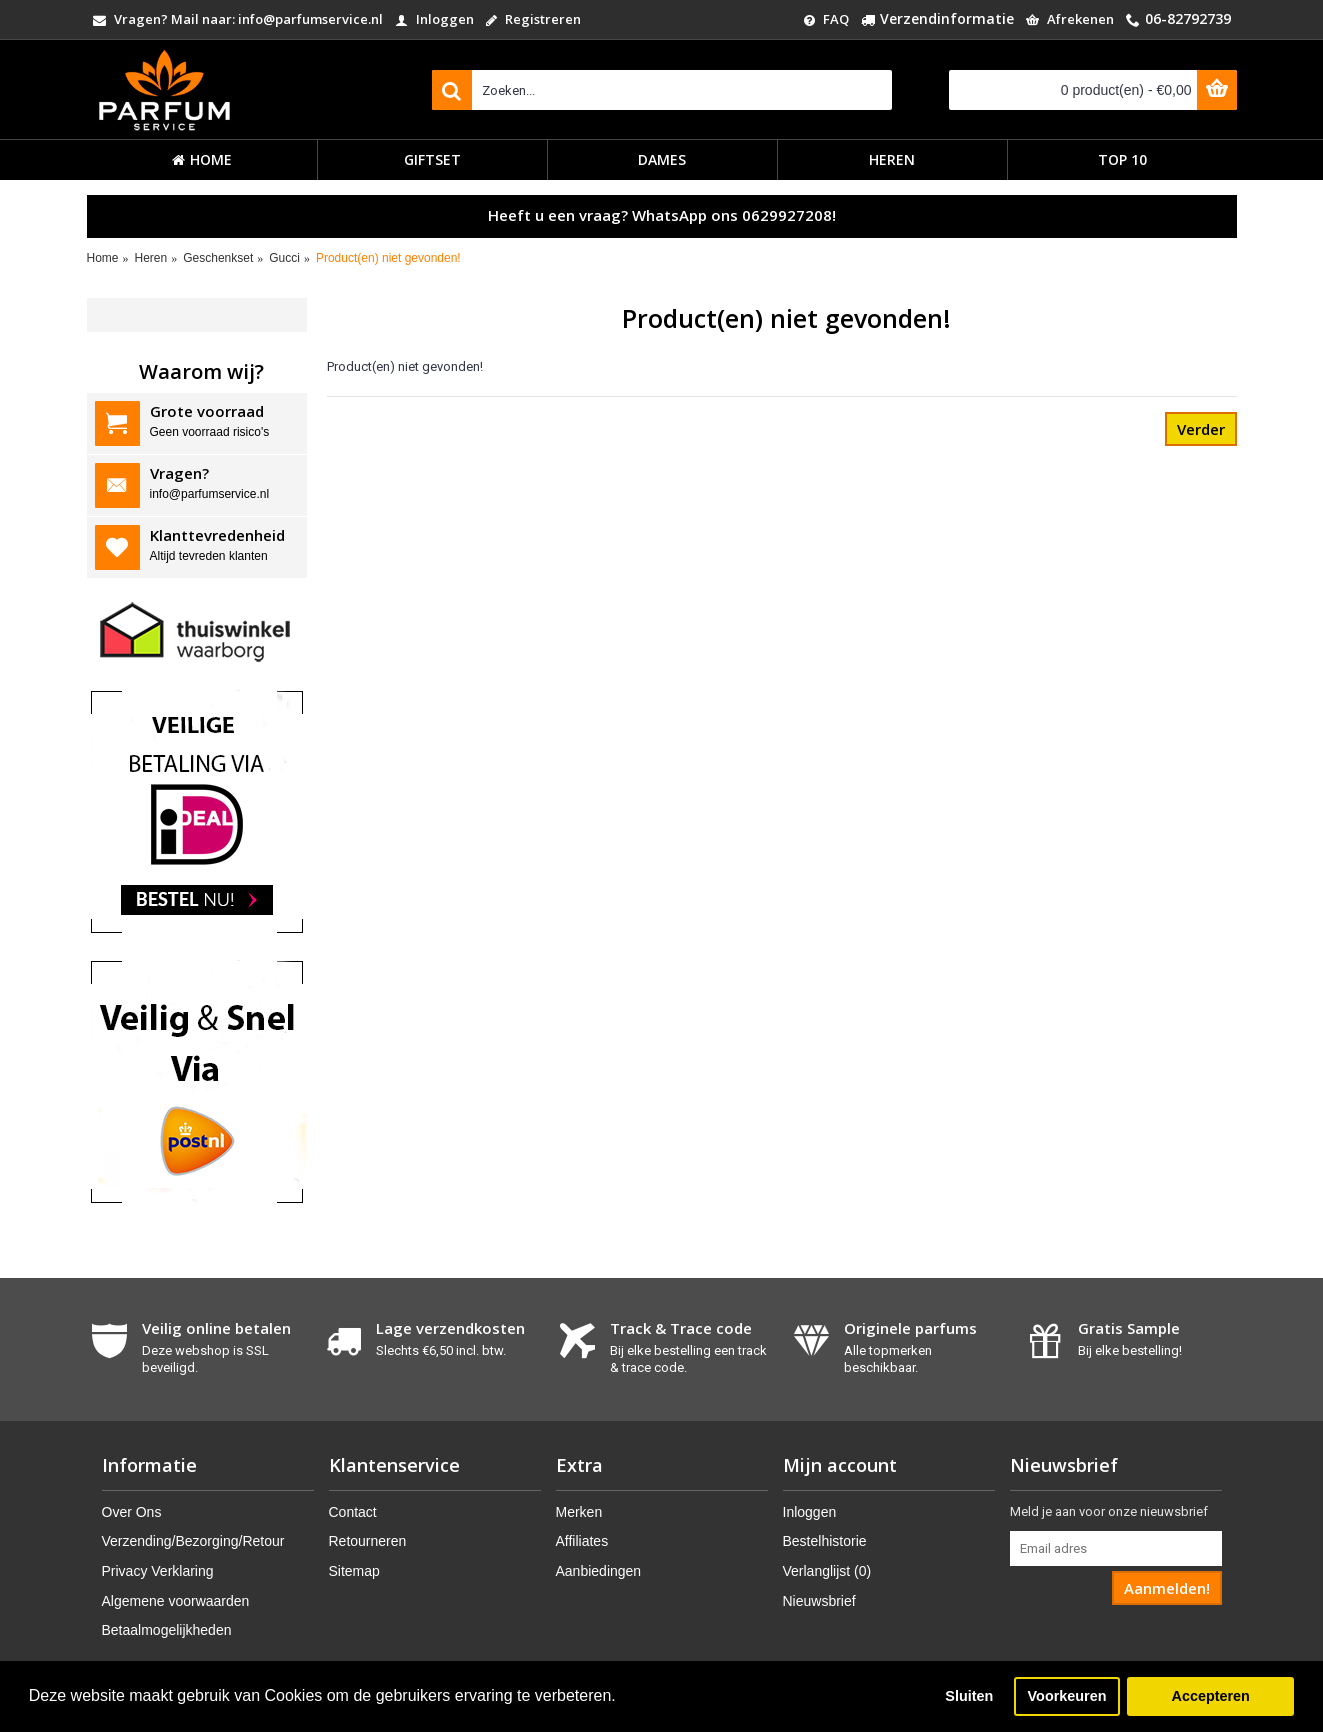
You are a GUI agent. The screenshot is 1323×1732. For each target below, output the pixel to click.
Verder (1201, 429)
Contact (353, 1512)
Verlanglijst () (827, 1571)
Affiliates (582, 1541)
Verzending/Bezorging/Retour (193, 1541)
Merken (579, 1512)
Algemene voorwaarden (176, 1601)
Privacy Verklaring (158, 1571)
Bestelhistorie (825, 1541)
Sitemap (354, 1571)
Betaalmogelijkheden (167, 1630)
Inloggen (810, 1512)
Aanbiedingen (599, 1571)
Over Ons (132, 1512)
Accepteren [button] (1210, 1696)
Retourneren (368, 1541)
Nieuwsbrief (819, 1601)
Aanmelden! (1167, 1588)
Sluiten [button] (969, 1696)
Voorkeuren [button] (1067, 1696)
